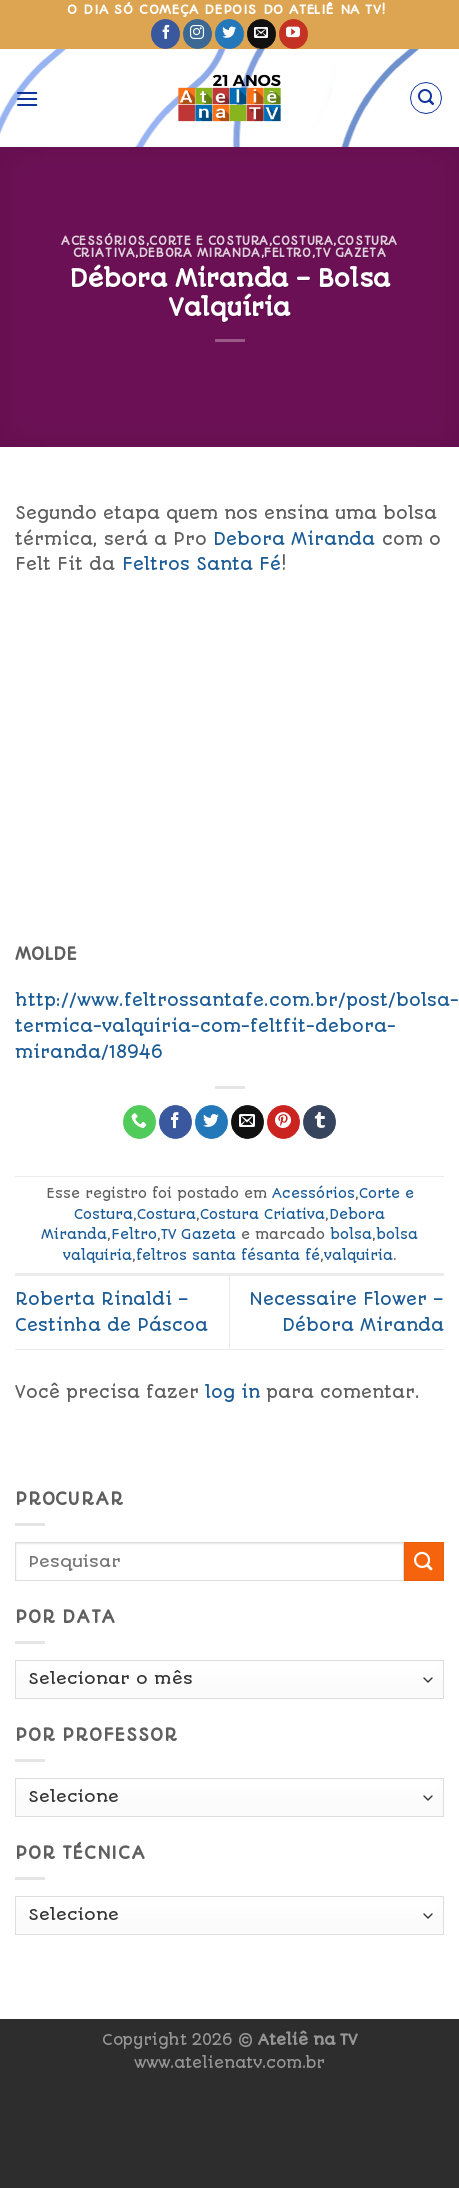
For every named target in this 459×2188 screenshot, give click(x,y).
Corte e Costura (208, 241)
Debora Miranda (200, 253)
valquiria (358, 1255)
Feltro (287, 253)
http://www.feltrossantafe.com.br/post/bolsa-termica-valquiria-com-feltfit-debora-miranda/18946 (237, 1025)
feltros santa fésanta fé (228, 1255)
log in (232, 1392)
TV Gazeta (350, 253)
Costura (302, 241)
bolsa (351, 1234)
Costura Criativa (262, 1214)
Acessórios (103, 241)
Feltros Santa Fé (201, 564)
